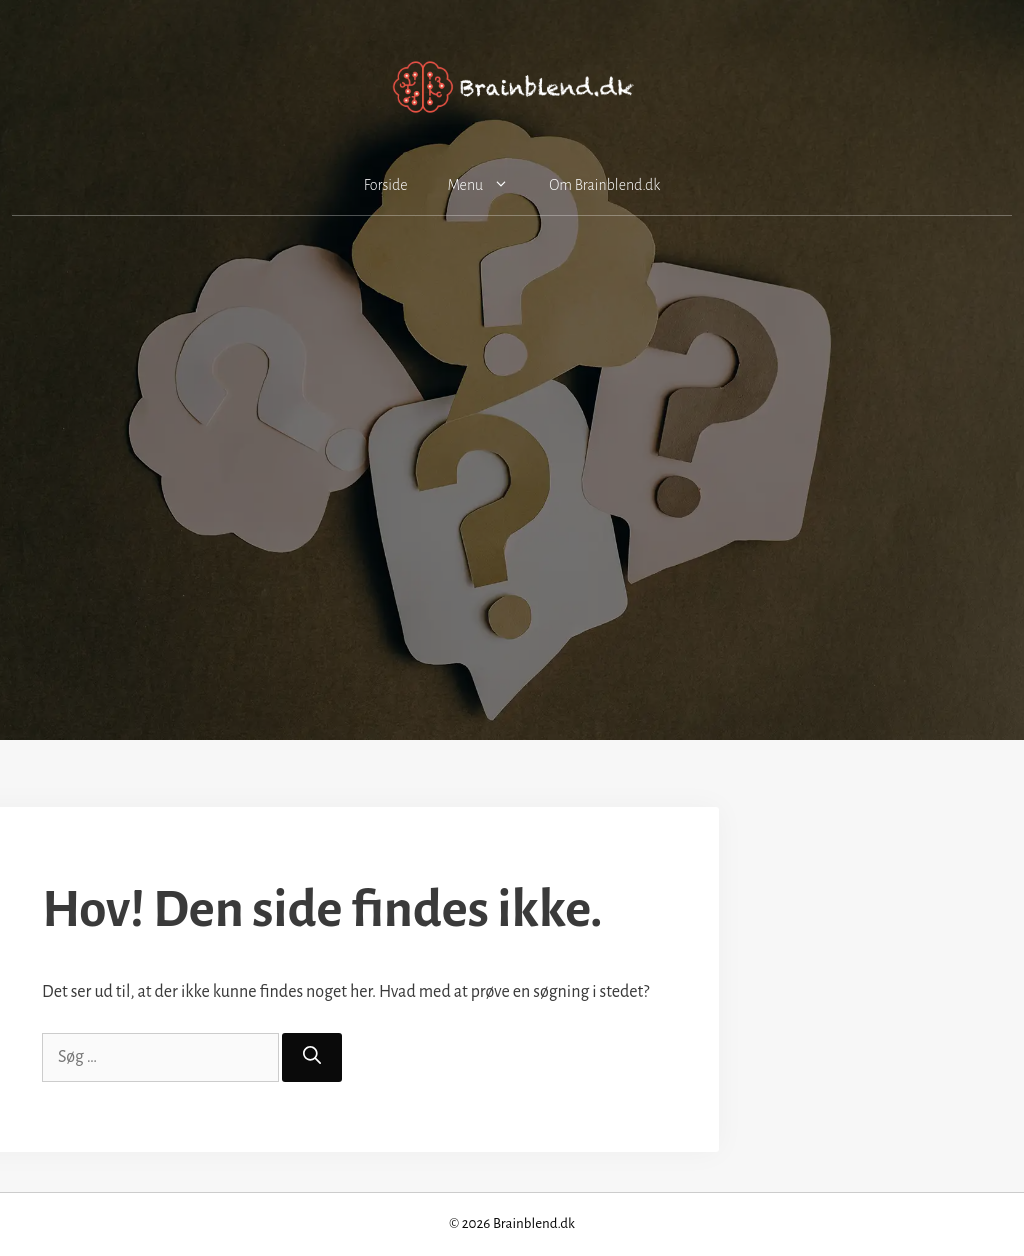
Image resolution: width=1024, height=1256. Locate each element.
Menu (488, 185)
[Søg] (312, 1057)
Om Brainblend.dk (604, 185)
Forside (386, 185)
